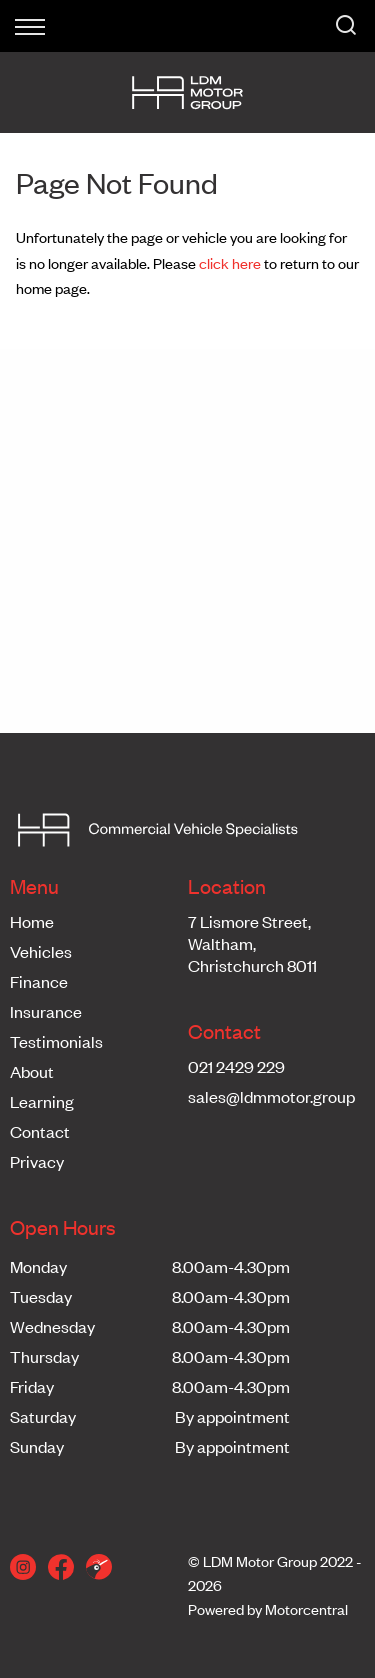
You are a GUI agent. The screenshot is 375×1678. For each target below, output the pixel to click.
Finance (39, 981)
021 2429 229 (236, 1066)
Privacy (37, 1161)
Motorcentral (306, 1608)
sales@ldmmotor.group (271, 1096)
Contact (40, 1131)
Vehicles (41, 951)
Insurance (46, 1011)
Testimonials (56, 1041)
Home (32, 921)
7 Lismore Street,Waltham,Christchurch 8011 (252, 943)
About (32, 1071)
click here (230, 262)
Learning (42, 1101)
